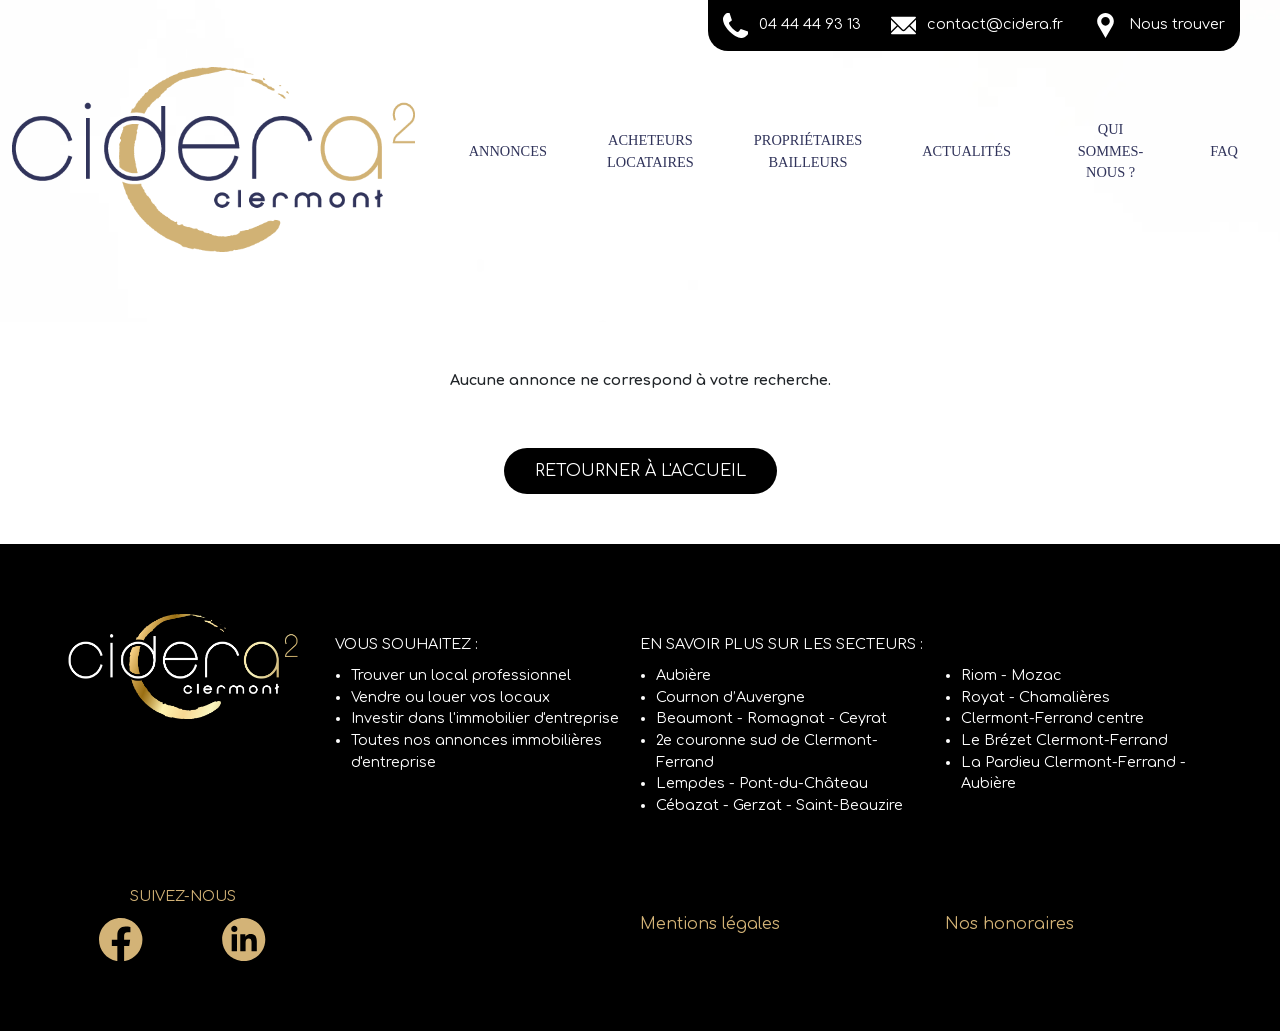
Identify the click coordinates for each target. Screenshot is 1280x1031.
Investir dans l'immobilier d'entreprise (485, 718)
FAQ (1224, 151)
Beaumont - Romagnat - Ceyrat (771, 718)
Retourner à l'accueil (640, 471)
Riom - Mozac (1011, 675)
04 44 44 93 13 (792, 25)
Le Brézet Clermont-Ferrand (1064, 740)
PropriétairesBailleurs (808, 151)
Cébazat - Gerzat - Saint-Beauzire (779, 805)
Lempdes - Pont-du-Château (762, 783)
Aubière (683, 675)
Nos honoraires (1009, 924)
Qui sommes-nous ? (1111, 150)
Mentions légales (710, 924)
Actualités (966, 151)
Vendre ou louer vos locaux (450, 697)
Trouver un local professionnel (461, 675)
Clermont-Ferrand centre (1052, 718)
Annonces (508, 151)
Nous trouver (1159, 25)
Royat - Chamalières (1035, 697)
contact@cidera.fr (977, 25)
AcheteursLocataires (650, 151)
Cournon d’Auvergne (730, 697)
